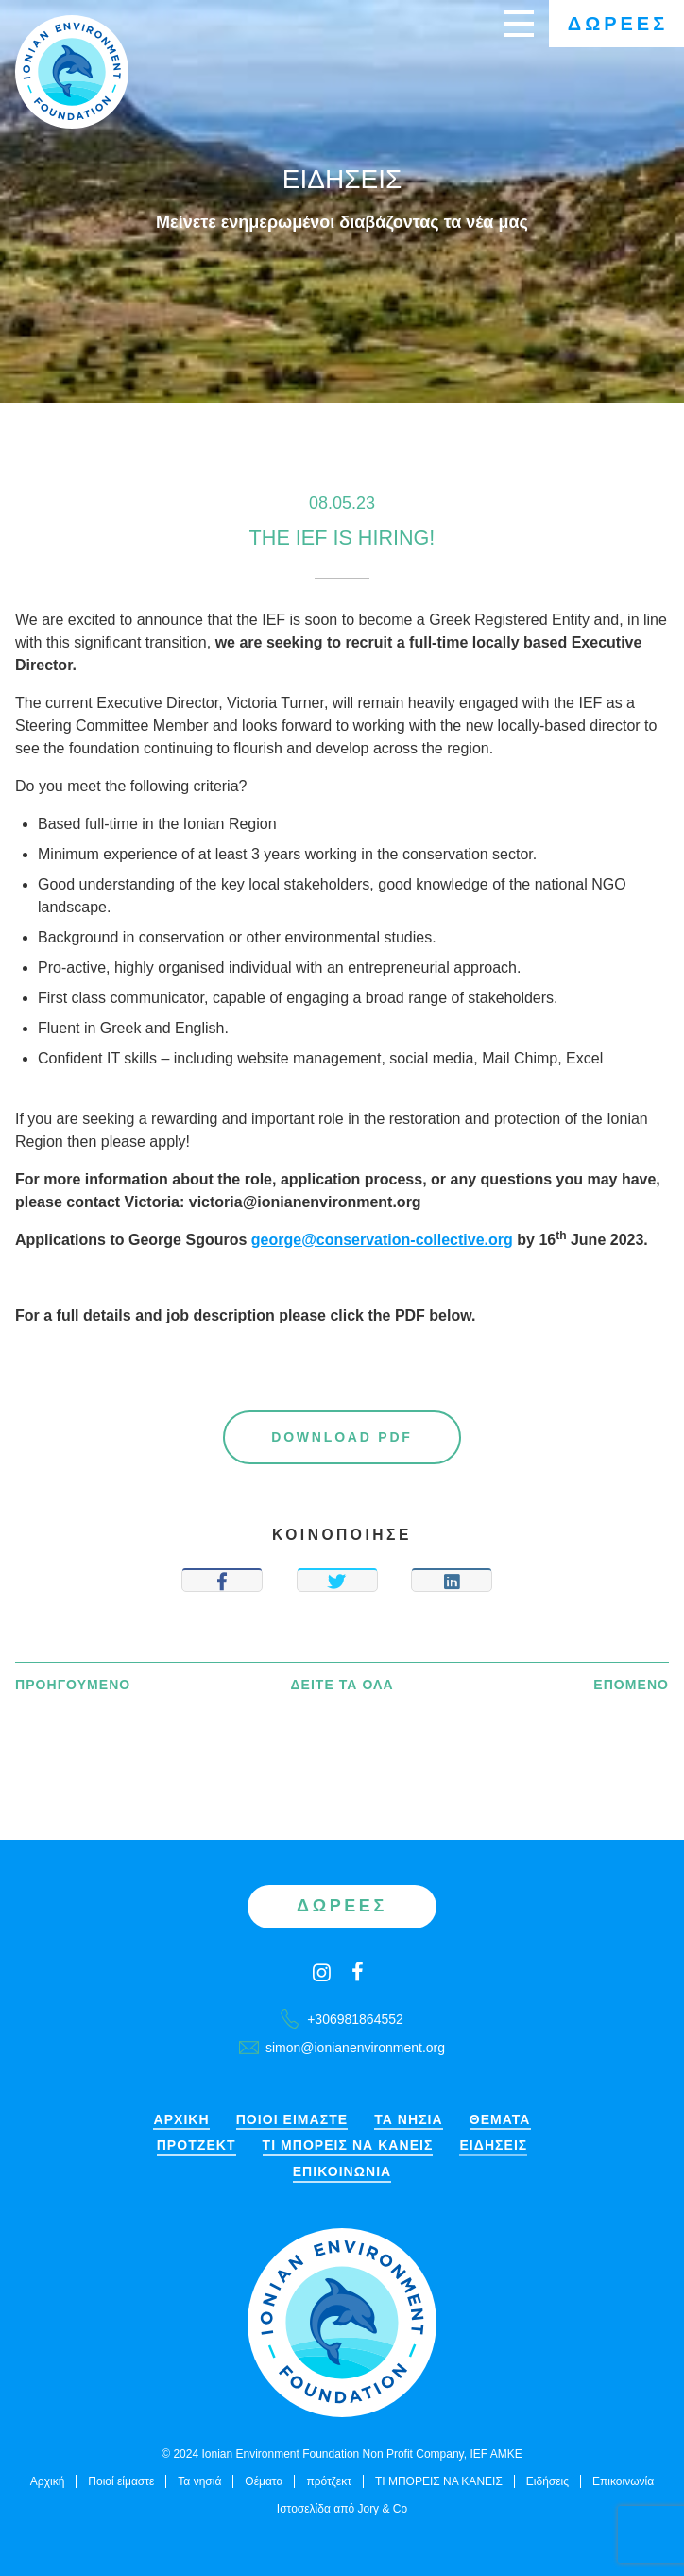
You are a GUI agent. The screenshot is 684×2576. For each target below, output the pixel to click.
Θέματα (500, 2120)
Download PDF (341, 1436)
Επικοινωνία (342, 2172)
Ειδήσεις (493, 2145)
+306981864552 (342, 2019)
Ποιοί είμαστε (292, 2120)
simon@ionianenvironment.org (342, 2047)
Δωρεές (618, 23)
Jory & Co (382, 2508)
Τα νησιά (408, 2120)
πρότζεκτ (196, 2145)
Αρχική (181, 2120)
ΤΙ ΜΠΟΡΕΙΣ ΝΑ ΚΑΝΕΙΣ (348, 2145)
